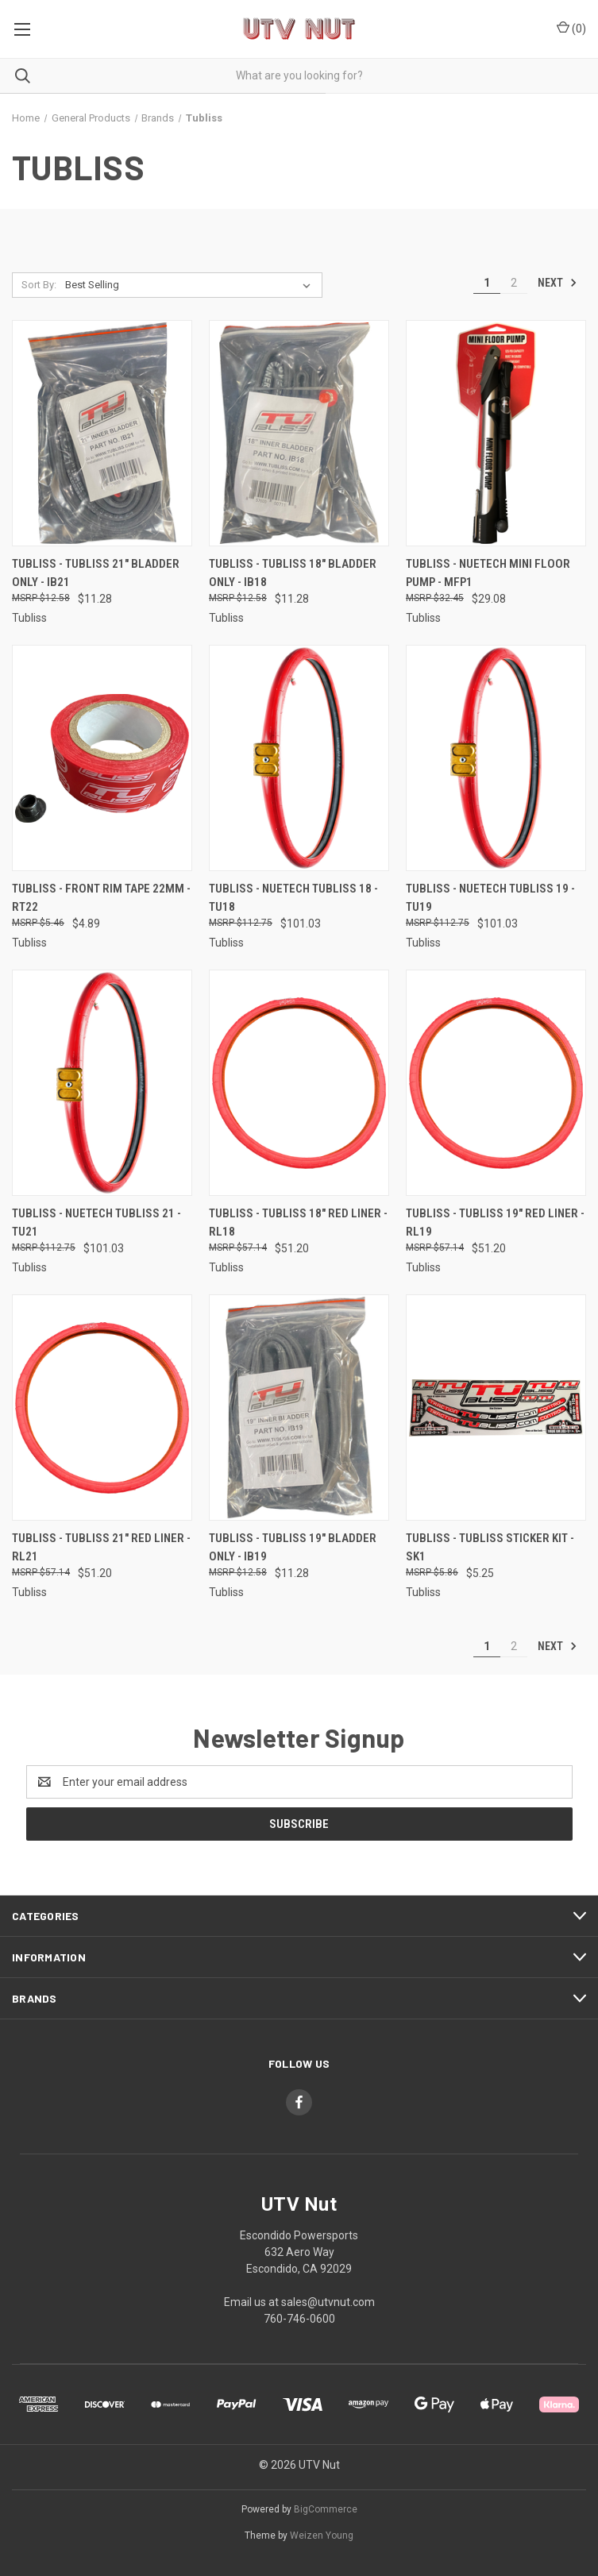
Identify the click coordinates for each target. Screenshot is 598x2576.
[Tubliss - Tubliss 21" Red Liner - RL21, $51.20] (102, 1407)
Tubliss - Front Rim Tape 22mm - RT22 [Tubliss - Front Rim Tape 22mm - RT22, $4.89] (101, 897)
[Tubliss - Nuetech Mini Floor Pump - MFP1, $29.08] (496, 433)
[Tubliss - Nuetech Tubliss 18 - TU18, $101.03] (299, 758)
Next (557, 283)
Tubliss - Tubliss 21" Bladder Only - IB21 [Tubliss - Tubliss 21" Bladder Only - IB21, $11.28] (95, 573)
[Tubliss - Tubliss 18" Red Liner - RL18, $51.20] (299, 1083)
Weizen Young (321, 2535)
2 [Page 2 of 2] (514, 282)
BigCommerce (325, 2509)
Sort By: (38, 285)
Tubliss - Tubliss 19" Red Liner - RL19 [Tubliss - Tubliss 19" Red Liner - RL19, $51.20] (495, 1222)
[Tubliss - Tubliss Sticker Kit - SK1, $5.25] (496, 1407)
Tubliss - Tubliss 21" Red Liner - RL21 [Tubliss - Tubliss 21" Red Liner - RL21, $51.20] (101, 1547)
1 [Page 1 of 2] (487, 282)
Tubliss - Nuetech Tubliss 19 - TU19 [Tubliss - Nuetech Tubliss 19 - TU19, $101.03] (490, 897)
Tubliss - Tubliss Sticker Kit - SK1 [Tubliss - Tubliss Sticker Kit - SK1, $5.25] (490, 1547)
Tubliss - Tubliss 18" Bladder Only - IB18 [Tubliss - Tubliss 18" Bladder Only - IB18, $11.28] (292, 573)
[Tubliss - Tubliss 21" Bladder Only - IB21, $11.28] (102, 433)
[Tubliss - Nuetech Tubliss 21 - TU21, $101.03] (102, 1083)
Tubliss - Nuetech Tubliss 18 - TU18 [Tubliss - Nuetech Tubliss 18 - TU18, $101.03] (293, 897)
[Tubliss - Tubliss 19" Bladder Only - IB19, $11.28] (299, 1407)
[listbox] (191, 285)
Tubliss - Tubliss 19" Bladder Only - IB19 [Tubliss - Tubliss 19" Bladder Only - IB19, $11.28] (292, 1547)
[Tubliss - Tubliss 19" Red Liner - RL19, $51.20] (496, 1083)
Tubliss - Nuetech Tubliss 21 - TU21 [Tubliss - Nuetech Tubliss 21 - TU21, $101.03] (96, 1222)
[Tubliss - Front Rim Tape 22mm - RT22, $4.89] (102, 758)
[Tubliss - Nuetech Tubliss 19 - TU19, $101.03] (496, 758)
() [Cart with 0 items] (571, 28)
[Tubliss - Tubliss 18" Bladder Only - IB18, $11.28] (299, 433)
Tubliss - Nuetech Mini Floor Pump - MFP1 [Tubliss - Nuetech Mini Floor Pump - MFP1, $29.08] (488, 573)
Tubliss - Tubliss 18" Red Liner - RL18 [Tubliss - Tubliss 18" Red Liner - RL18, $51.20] (298, 1222)
